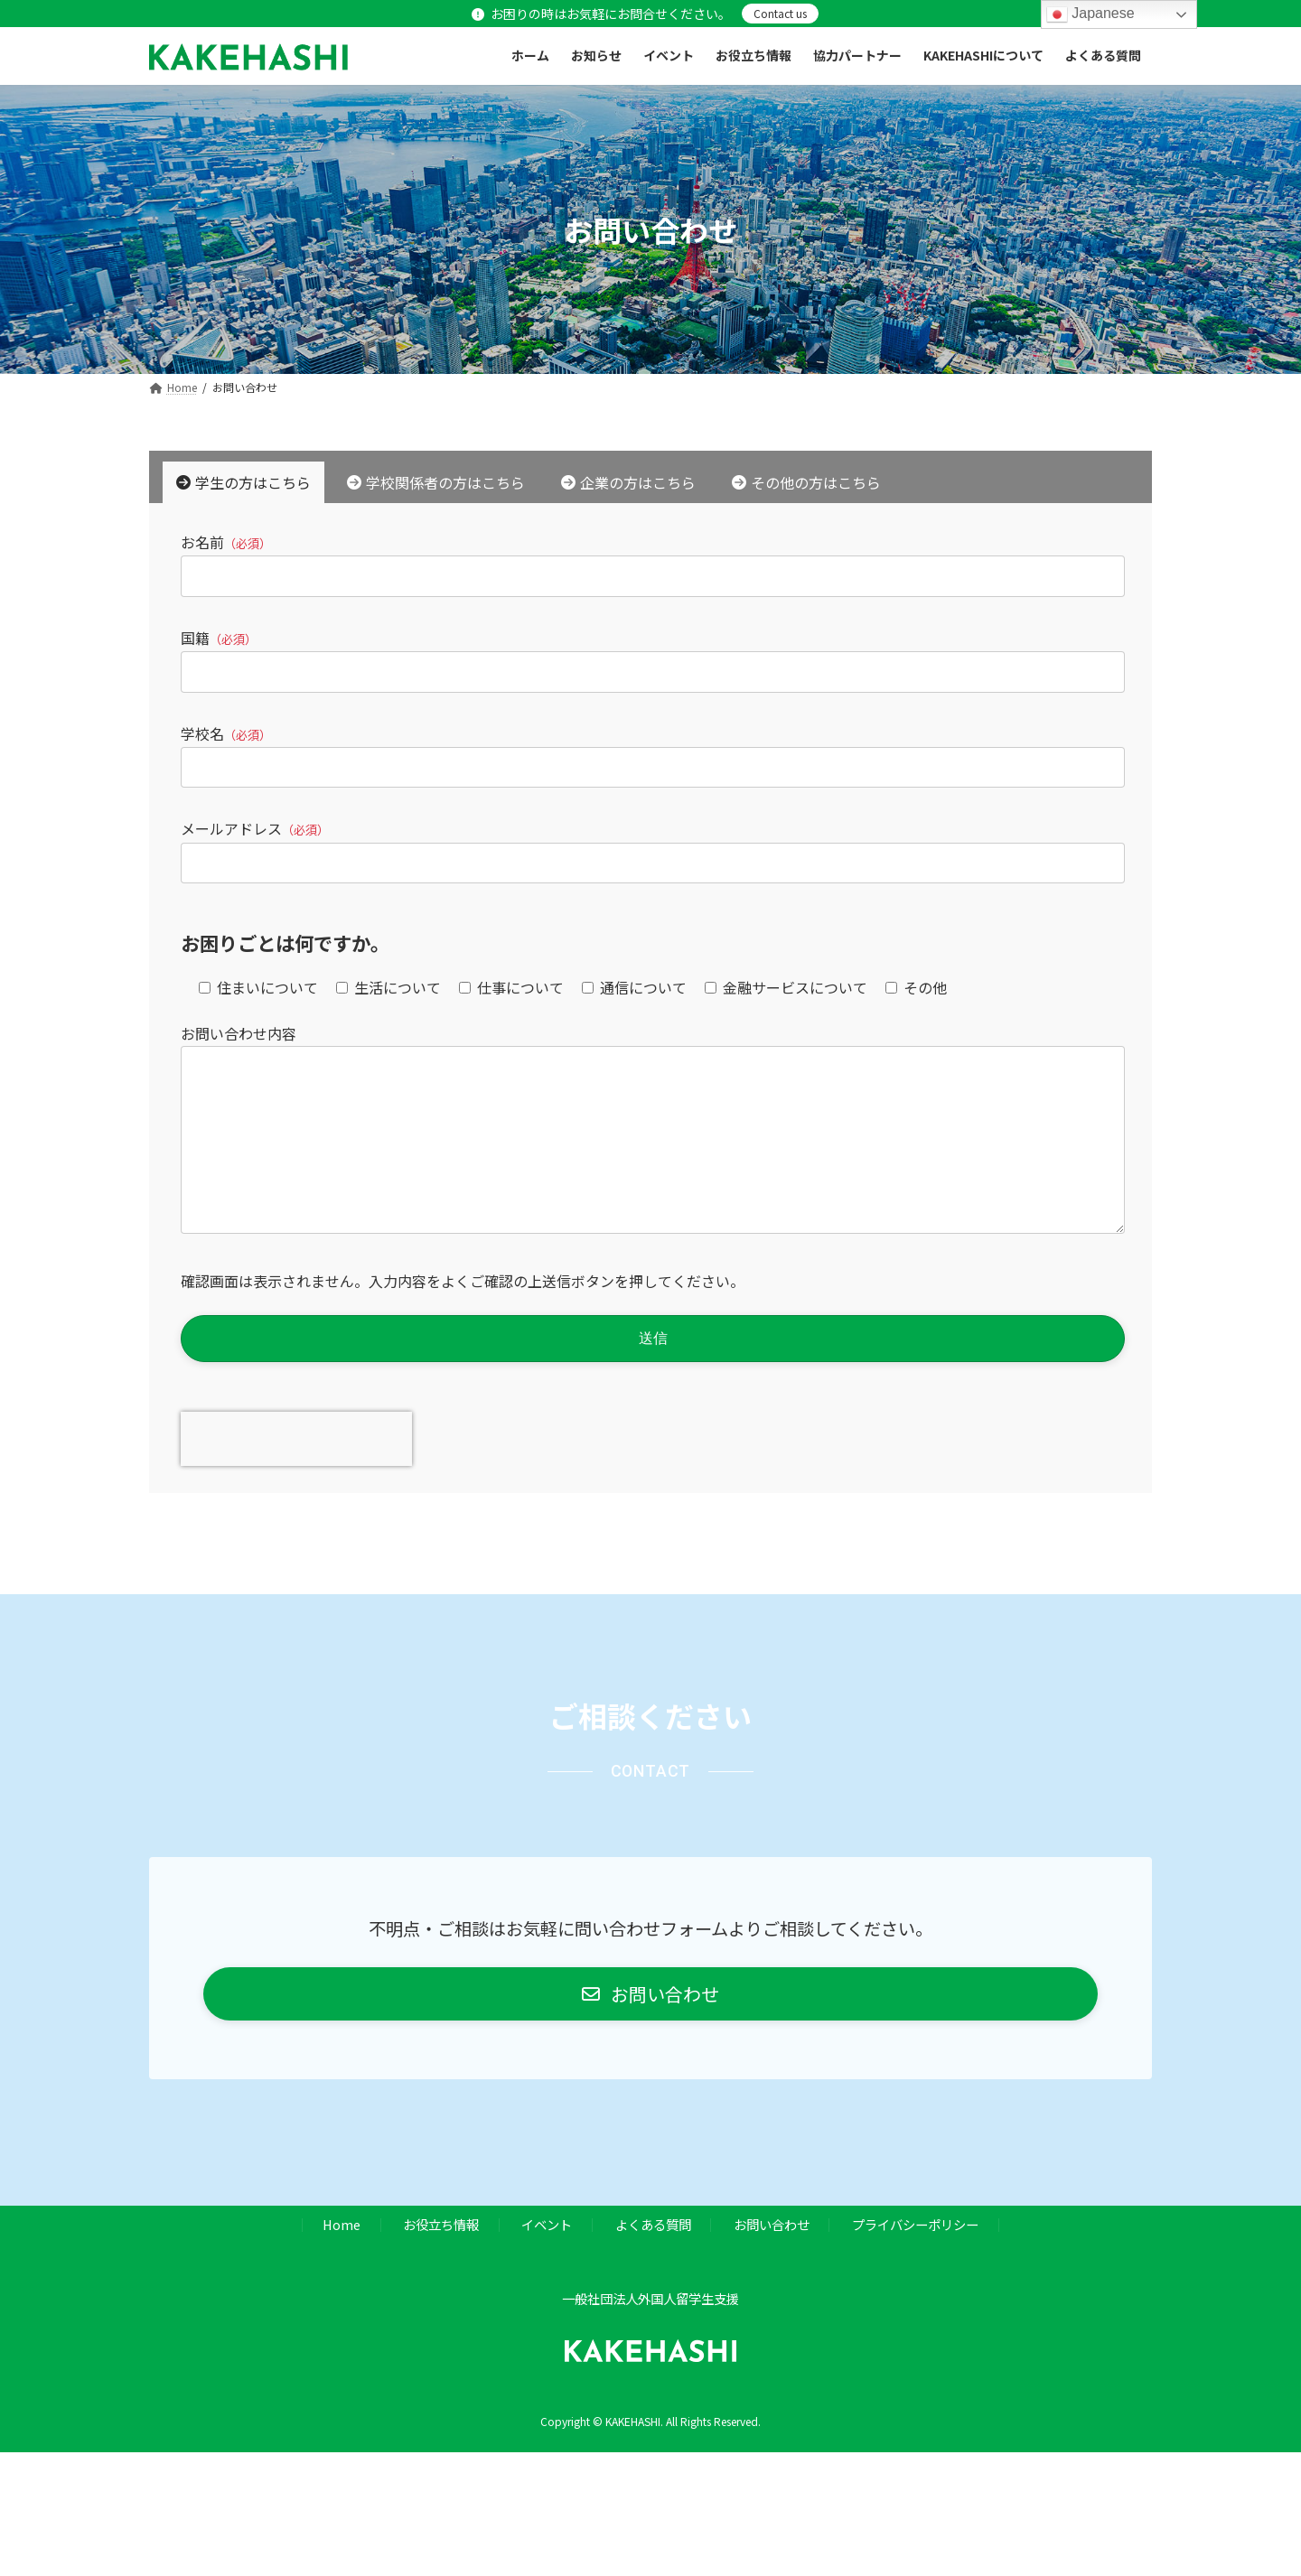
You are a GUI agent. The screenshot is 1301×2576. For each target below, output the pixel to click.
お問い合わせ (772, 2260)
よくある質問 (653, 2260)
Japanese (1090, 14)
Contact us (780, 13)
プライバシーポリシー (915, 2260)
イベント (546, 2260)
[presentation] (296, 1475)
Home (341, 2260)
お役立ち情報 (441, 2260)
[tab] (243, 482)
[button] (650, 2030)
